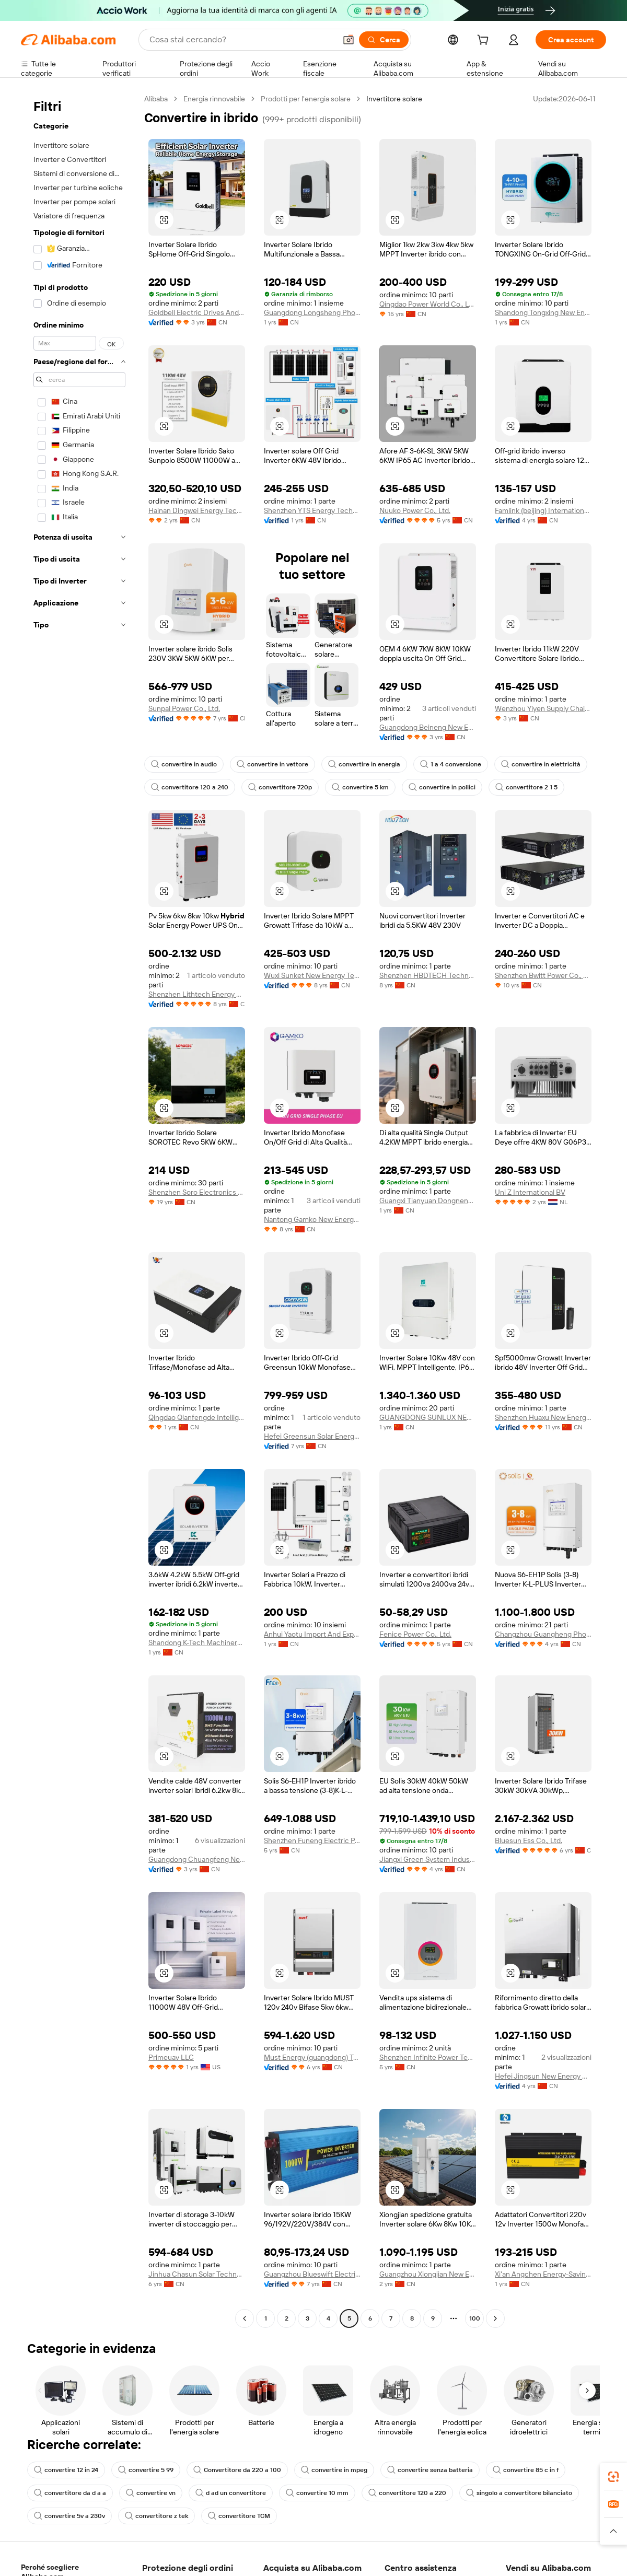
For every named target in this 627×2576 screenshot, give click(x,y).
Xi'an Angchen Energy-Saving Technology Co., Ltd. (543, 2274)
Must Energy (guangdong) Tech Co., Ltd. (312, 2057)
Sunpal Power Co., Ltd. (184, 708)
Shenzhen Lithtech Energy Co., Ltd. (196, 994)
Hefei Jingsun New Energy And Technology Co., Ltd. (543, 2076)
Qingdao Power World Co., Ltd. (427, 304)
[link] (613, 2476)
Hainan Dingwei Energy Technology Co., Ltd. (196, 510)
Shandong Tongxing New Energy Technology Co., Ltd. (543, 312)
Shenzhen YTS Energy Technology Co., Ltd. (312, 510)
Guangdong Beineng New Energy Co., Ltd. (427, 727)
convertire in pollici (442, 787)
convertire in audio (184, 764)
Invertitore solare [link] (394, 99)
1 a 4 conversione (450, 764)
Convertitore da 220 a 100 (237, 2470)
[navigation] (79, 1210)
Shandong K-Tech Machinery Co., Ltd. (196, 1642)
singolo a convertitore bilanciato (519, 2493)
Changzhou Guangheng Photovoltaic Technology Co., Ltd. (543, 1634)
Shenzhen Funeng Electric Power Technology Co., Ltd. (312, 1840)
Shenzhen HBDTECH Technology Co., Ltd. (427, 975)
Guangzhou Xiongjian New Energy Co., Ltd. (427, 2274)
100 (474, 2318)
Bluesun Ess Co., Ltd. (528, 1840)
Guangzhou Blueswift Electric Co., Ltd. (312, 2274)
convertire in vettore (272, 764)
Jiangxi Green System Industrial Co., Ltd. (427, 1859)
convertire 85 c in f (526, 2470)
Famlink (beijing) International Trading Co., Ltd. (543, 510)
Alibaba (156, 99)
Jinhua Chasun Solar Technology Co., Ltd (196, 2274)
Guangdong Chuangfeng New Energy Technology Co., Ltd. (196, 1859)
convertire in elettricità (540, 764)
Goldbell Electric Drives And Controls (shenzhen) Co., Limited (196, 312)
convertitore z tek (156, 2516)
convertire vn (151, 2493)
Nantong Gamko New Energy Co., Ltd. (312, 1219)
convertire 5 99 (145, 2470)
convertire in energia (364, 764)
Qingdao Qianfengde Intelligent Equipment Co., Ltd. (196, 1417)
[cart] (485, 41)
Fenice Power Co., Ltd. (415, 1634)
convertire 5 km (360, 787)
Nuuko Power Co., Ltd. (414, 510)
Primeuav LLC (171, 2057)
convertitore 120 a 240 (189, 787)
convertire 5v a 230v (69, 2516)
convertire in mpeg (334, 2470)
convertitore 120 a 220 (407, 2493)
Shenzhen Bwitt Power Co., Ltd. (543, 975)
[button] (164, 220)
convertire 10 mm (317, 2493)
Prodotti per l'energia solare (306, 99)
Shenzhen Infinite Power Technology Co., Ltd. (427, 2057)
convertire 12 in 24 (66, 2470)
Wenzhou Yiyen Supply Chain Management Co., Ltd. (543, 708)
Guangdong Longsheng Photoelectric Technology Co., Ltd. (312, 312)
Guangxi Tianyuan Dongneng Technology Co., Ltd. (427, 1200)
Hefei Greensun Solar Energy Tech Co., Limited (312, 1436)
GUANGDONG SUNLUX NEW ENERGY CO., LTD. (427, 1417)
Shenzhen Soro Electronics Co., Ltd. (196, 1192)
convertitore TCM (239, 2516)
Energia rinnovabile (214, 99)
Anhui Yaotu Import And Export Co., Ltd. (312, 1634)
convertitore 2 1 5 (526, 787)
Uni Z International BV (530, 1192)
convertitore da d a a (70, 2493)
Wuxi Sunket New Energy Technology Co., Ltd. (312, 975)
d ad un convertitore (230, 2493)
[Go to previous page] (244, 2318)
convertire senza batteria (430, 2470)
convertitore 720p (280, 787)
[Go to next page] (495, 2318)
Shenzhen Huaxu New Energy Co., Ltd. (543, 1417)
